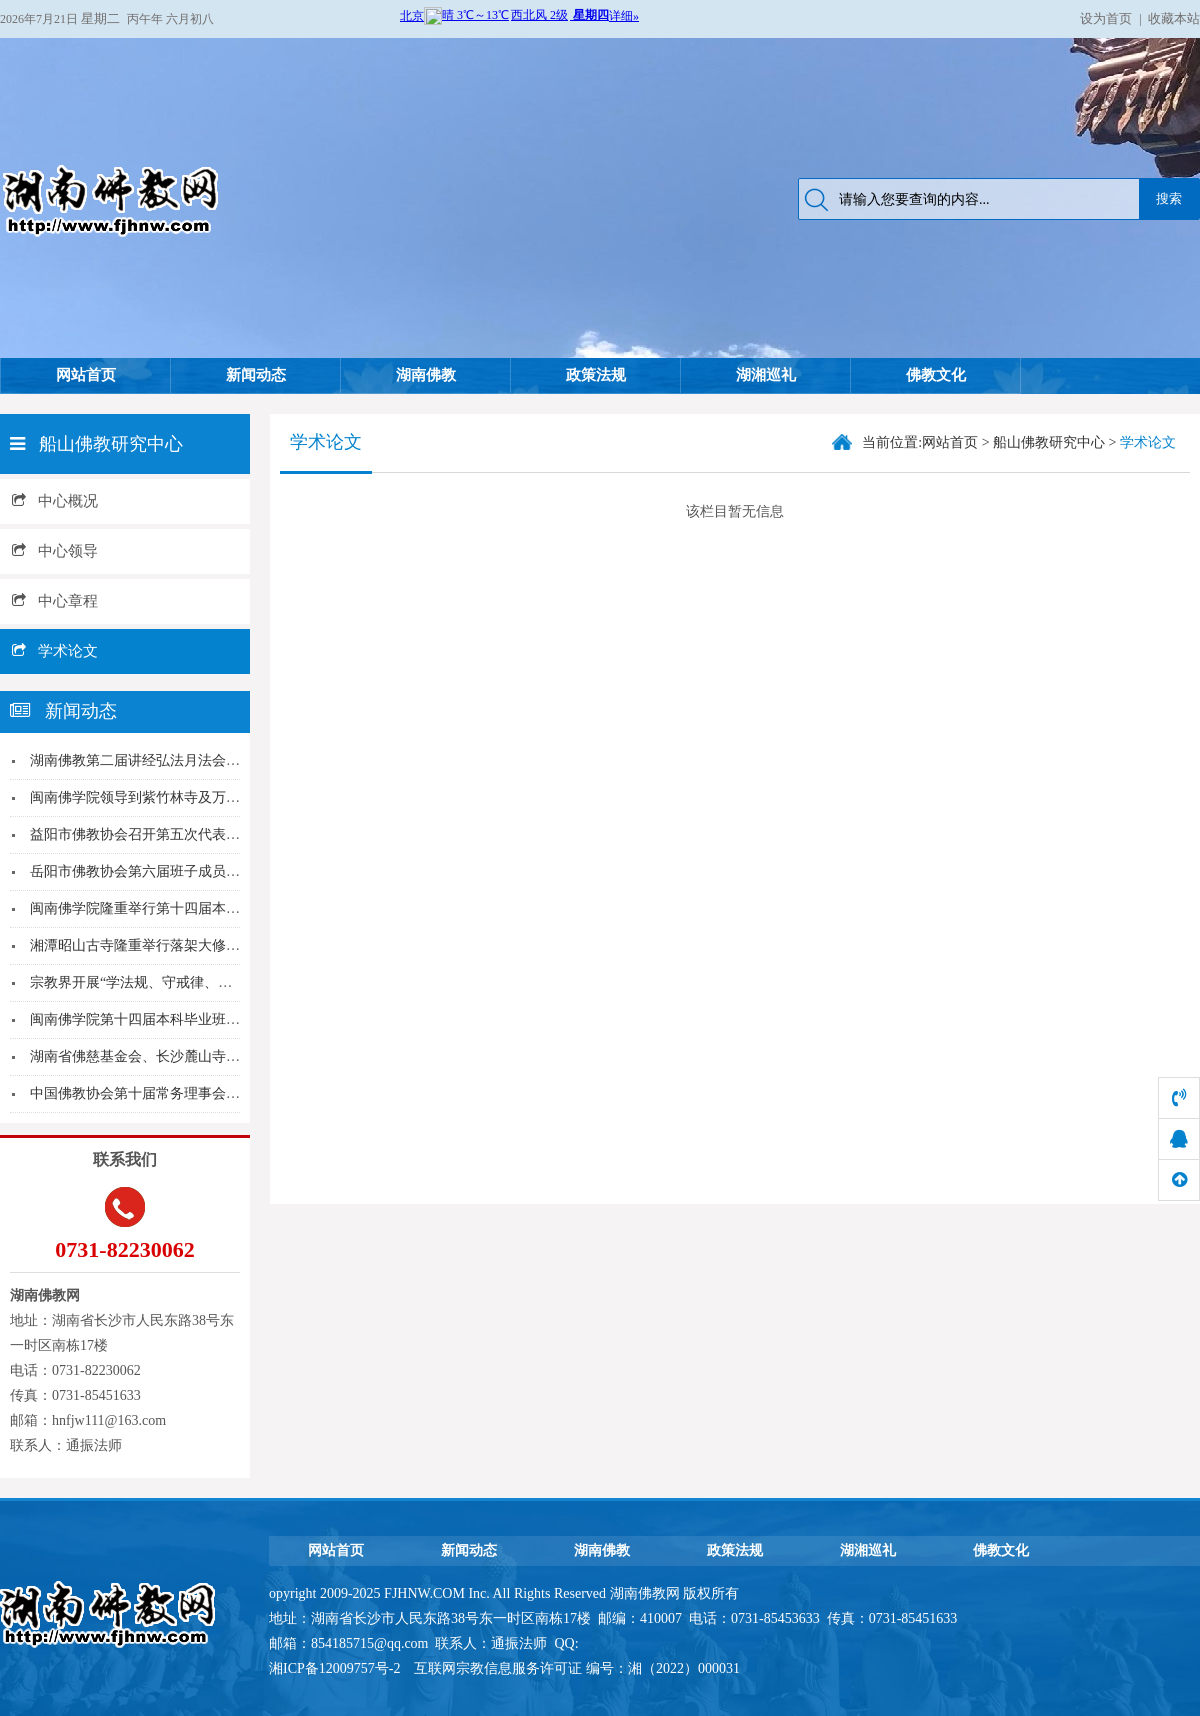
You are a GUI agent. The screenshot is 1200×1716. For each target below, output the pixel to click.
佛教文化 (936, 375)
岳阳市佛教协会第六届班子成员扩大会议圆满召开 (184, 871)
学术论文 (55, 651)
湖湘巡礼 (766, 375)
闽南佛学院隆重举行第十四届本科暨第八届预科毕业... (196, 908)
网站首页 (86, 375)
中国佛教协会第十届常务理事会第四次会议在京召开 (191, 1093)
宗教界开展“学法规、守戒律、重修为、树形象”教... (188, 982)
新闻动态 (256, 375)
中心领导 (55, 551)
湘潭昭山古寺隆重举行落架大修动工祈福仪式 (170, 945)
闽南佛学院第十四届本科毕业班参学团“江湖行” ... (183, 1019)
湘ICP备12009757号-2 (336, 1668)
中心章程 (55, 601)
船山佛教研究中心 (1049, 442)
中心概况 (55, 501)
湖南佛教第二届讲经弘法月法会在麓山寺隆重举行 (184, 760)
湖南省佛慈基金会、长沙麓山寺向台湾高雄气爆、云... (196, 1056)
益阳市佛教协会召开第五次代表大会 (142, 834)
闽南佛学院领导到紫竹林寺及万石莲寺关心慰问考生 (191, 797)
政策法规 (596, 375)
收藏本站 (1174, 18)
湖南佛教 (426, 375)
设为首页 (1106, 18)
